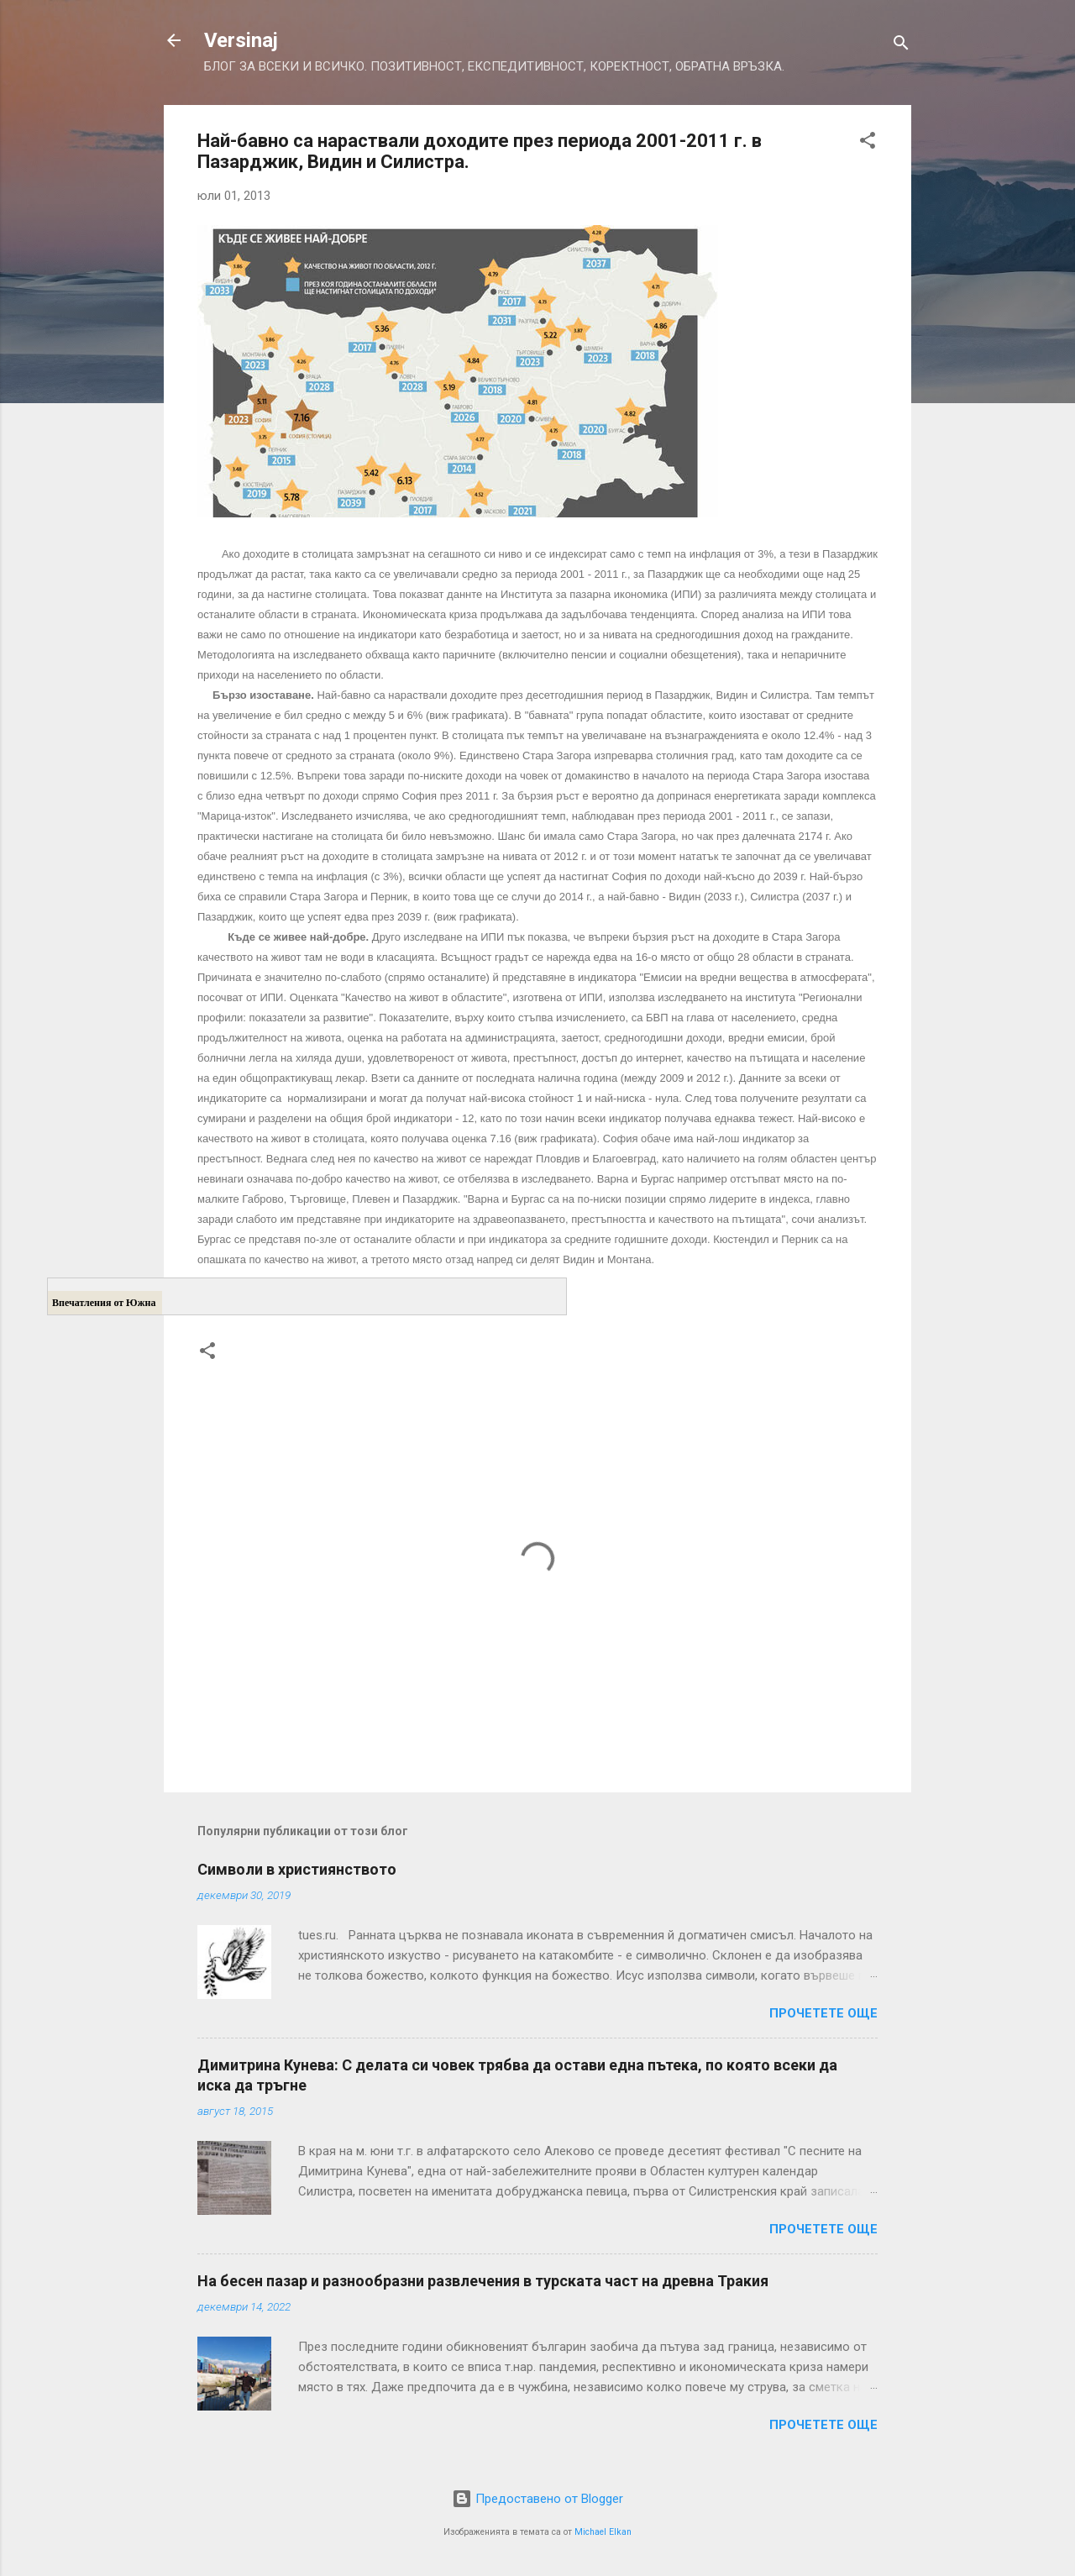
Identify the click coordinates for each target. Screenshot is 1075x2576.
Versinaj (241, 40)
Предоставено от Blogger (537, 2498)
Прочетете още (823, 2013)
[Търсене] (901, 45)
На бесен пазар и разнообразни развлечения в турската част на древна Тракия (482, 2281)
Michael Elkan (603, 2531)
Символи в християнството (296, 1869)
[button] (867, 143)
